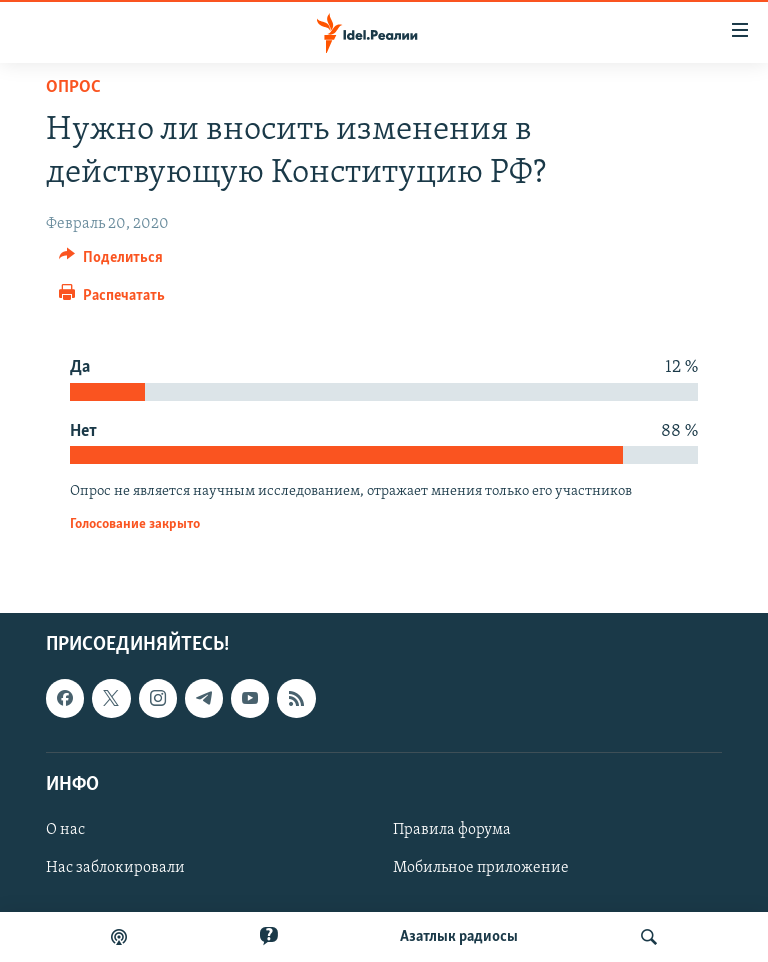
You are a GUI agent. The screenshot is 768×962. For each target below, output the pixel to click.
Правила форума (452, 830)
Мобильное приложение (481, 868)
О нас (65, 830)
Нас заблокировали (115, 868)
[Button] (111, 262)
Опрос (73, 87)
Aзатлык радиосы (459, 937)
